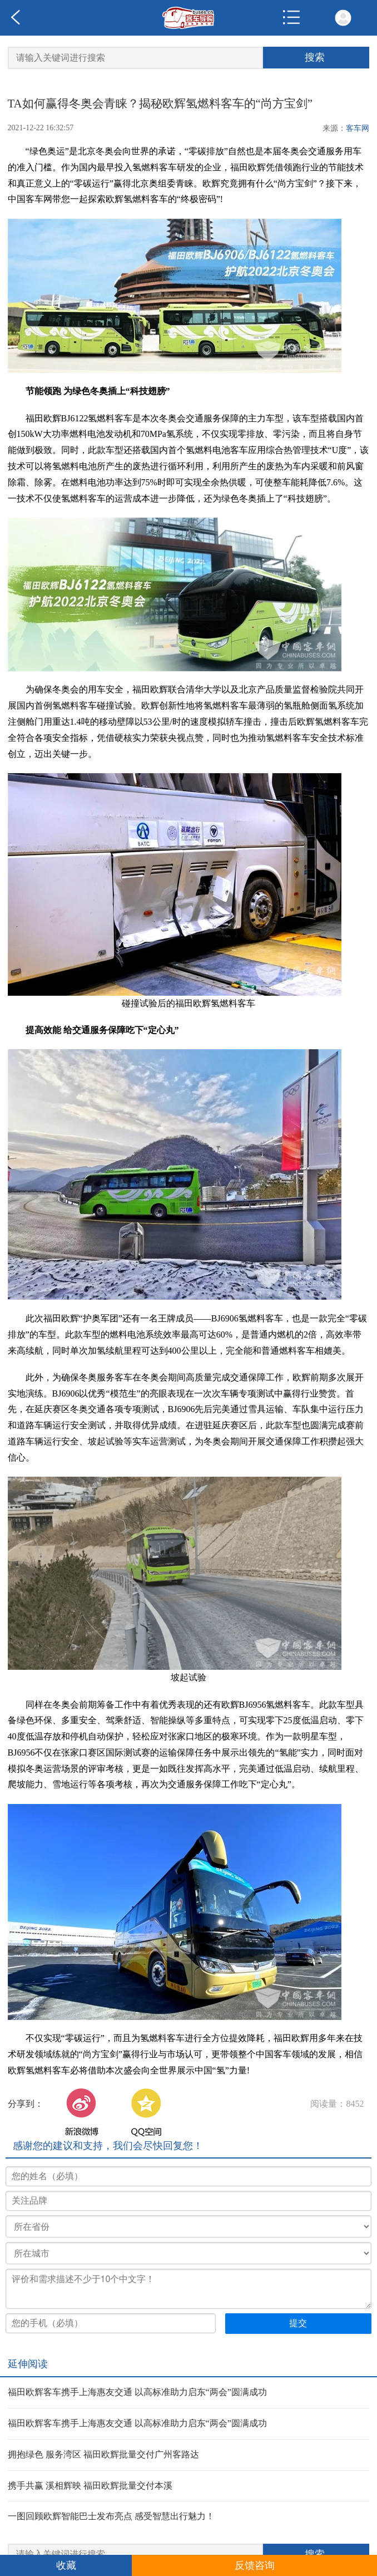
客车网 (357, 128)
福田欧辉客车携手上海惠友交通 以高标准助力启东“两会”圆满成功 (137, 2392)
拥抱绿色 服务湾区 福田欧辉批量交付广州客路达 (103, 2454)
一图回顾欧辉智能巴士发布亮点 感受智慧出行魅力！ (111, 2516)
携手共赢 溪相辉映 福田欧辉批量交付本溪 (90, 2485)
